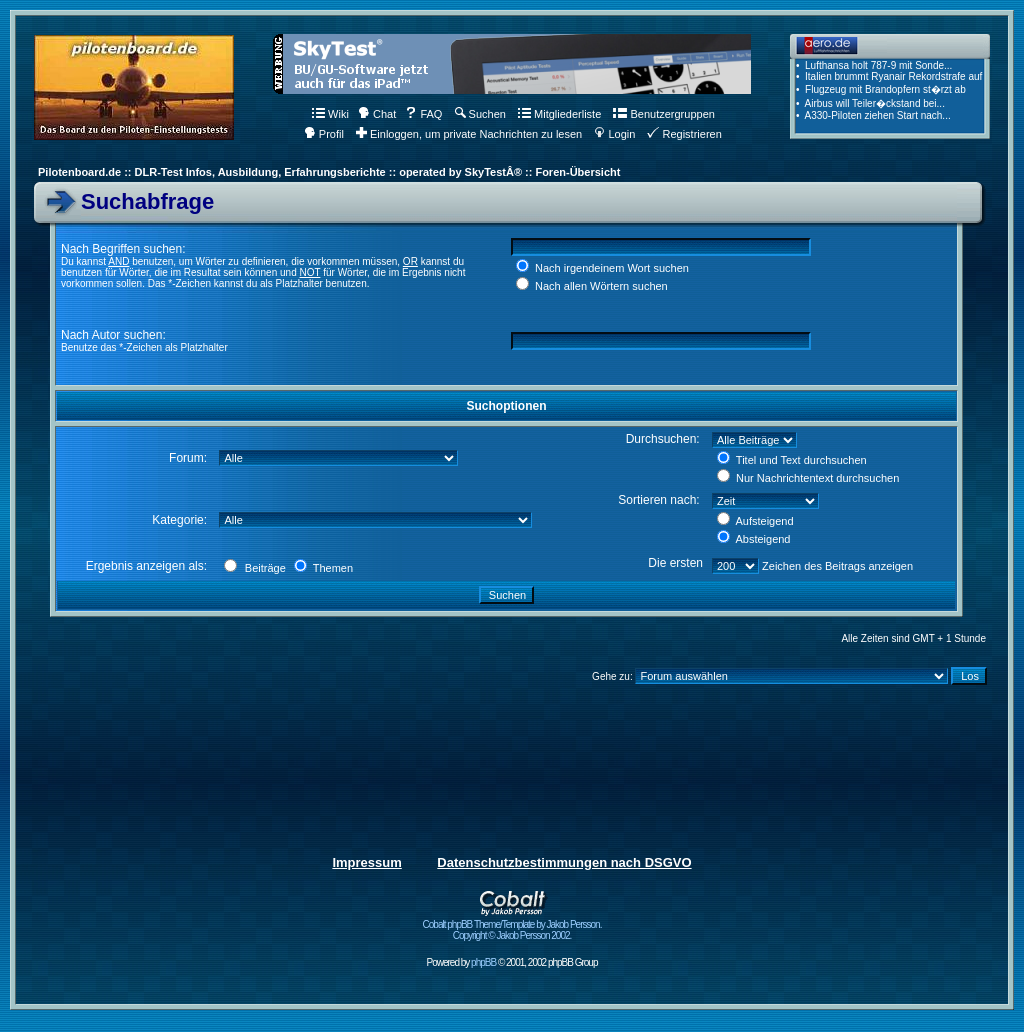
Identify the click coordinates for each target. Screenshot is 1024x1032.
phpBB (483, 962)
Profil (324, 134)
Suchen (480, 114)
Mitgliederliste (559, 114)
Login (614, 134)
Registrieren (684, 134)
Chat (377, 114)
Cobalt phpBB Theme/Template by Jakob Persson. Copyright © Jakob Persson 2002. (512, 925)
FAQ (423, 114)
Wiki (330, 114)
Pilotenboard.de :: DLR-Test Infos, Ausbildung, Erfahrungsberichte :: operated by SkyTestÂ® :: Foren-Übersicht (329, 172)
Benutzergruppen (663, 114)
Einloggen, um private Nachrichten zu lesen (469, 134)
